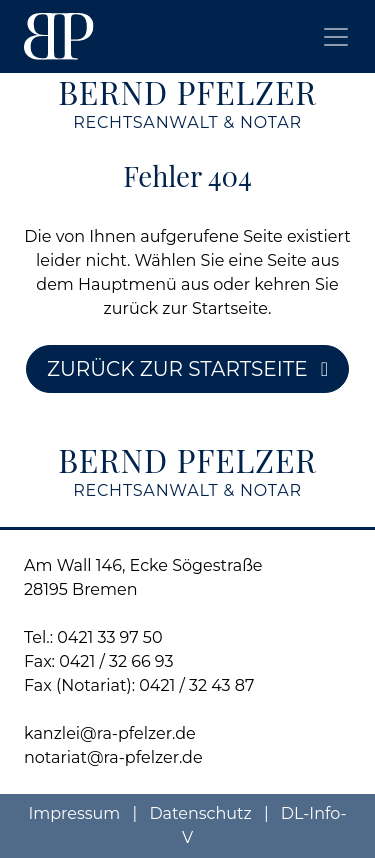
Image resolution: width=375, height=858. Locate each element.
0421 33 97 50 (109, 637)
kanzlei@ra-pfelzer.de (110, 733)
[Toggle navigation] (336, 37)
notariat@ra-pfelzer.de (113, 757)
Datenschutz (202, 813)
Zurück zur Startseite (187, 369)
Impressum (76, 813)
